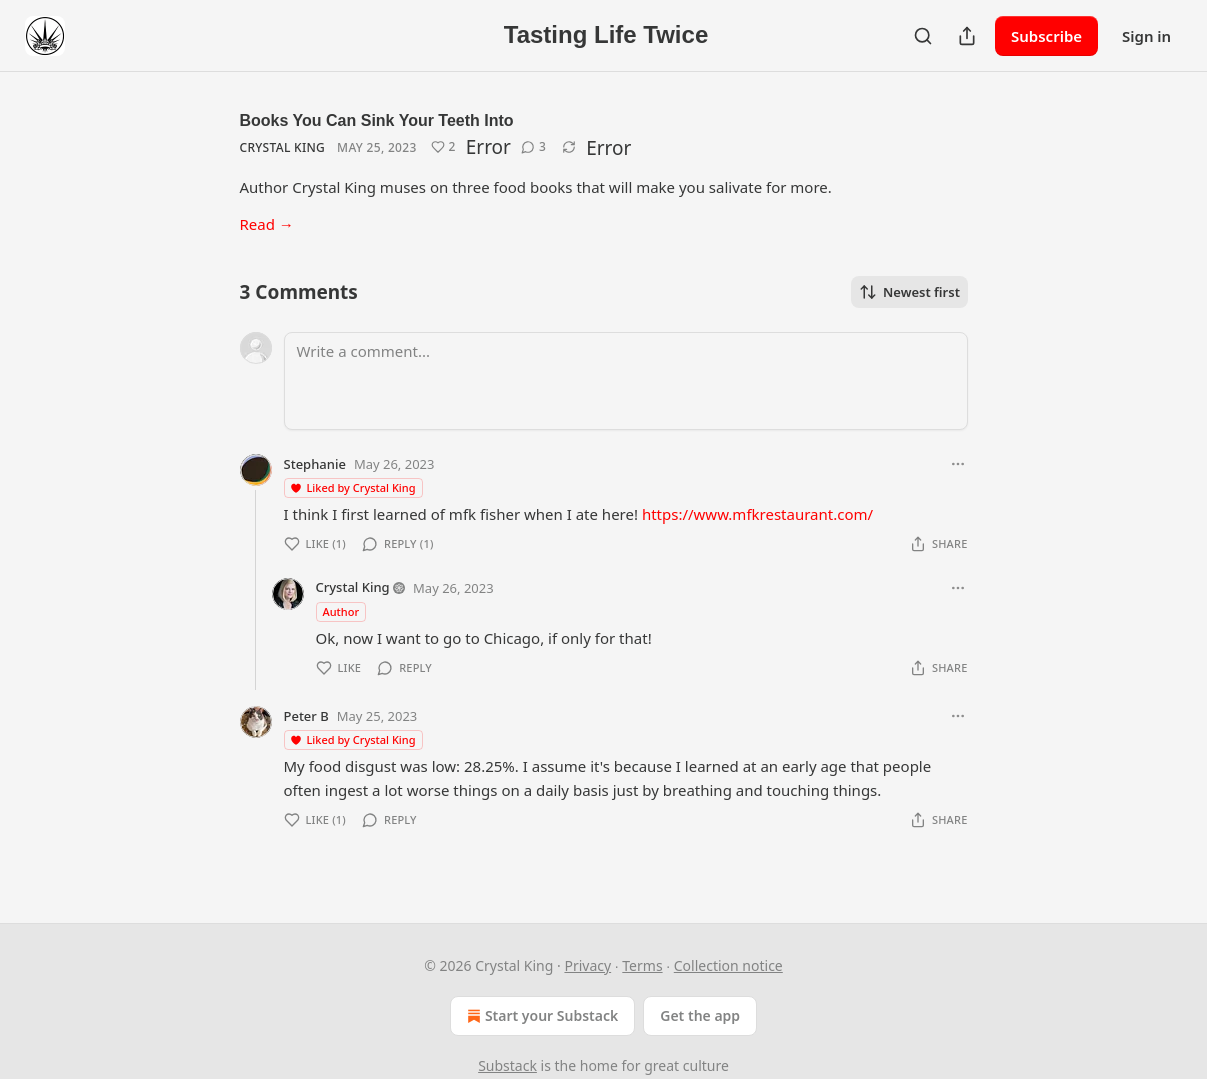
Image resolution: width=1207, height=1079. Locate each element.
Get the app (700, 1015)
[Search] (923, 36)
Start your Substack (540, 1016)
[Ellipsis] (958, 464)
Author (341, 611)
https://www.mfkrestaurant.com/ (757, 514)
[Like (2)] (443, 147)
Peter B (306, 716)
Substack (507, 1065)
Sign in (1146, 36)
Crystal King (283, 147)
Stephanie (315, 464)
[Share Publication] (967, 36)
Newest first (909, 292)
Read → (267, 224)
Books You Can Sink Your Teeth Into (377, 120)
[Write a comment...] (626, 381)
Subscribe (1046, 36)
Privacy (587, 965)
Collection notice (728, 965)
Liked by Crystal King (352, 487)
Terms (642, 965)
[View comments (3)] (533, 147)
